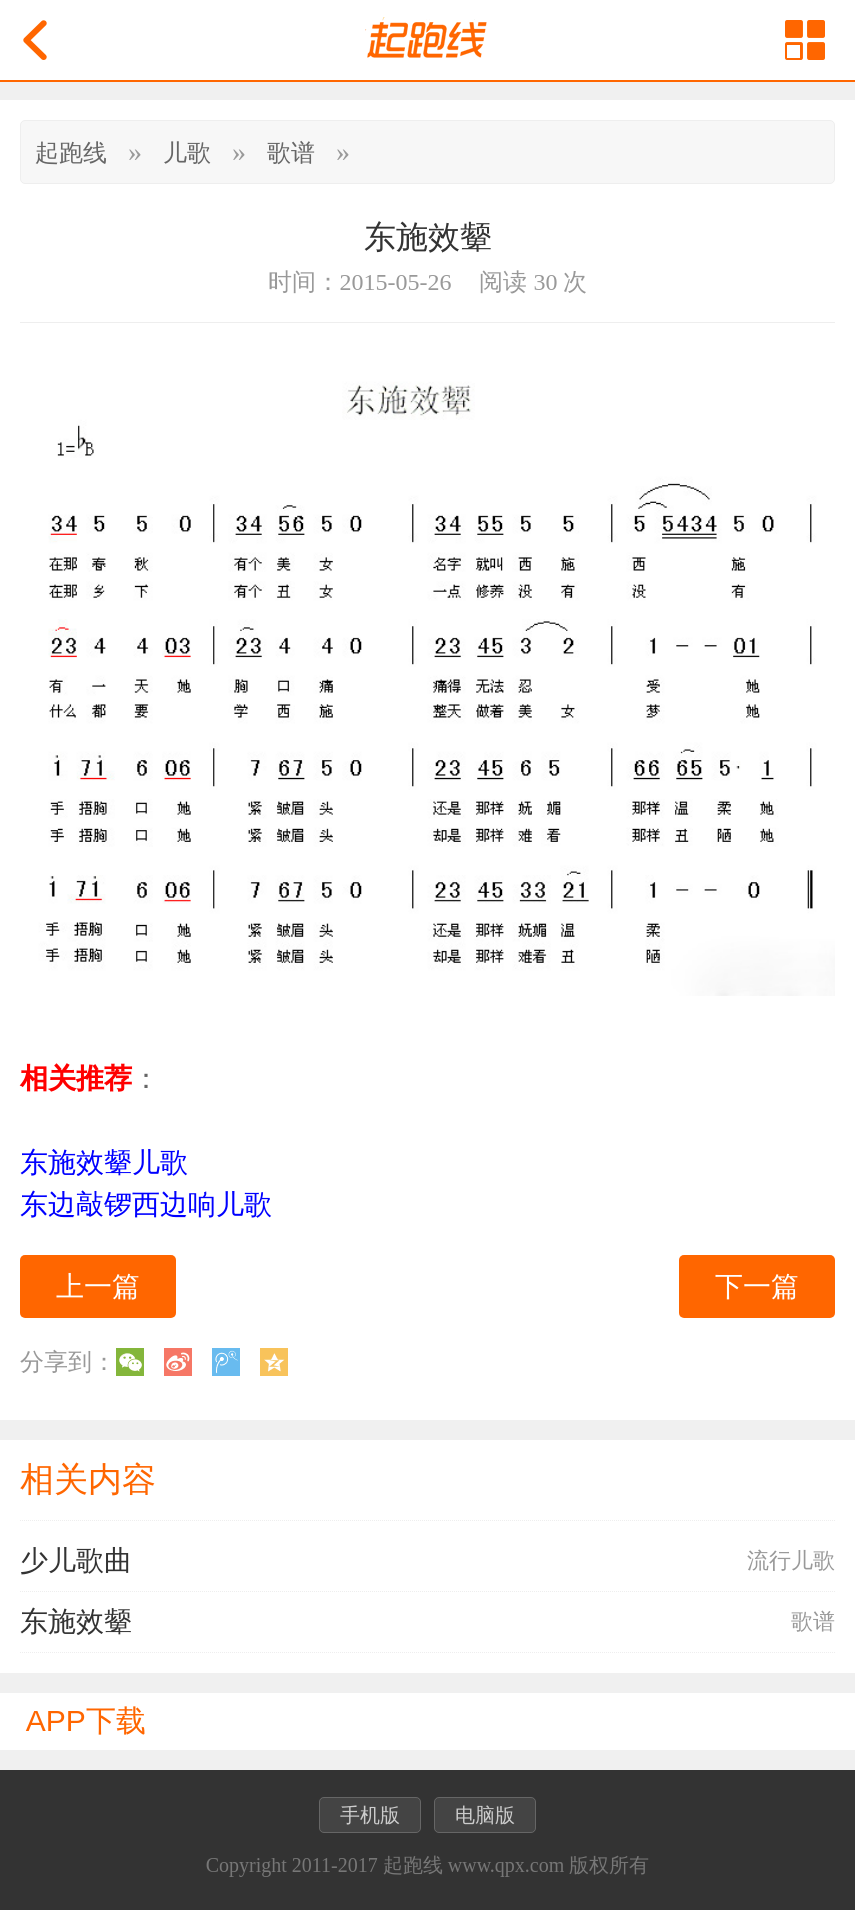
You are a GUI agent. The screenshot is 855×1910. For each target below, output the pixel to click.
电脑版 (485, 1815)
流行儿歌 (791, 1560)
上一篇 (98, 1286)
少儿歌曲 (76, 1560)
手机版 (370, 1815)
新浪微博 (178, 1362)
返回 (35, 40)
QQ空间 (274, 1362)
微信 (130, 1362)
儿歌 (187, 153)
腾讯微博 (226, 1362)
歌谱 (291, 153)
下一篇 (757, 1286)
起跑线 (71, 153)
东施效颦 (76, 1621)
